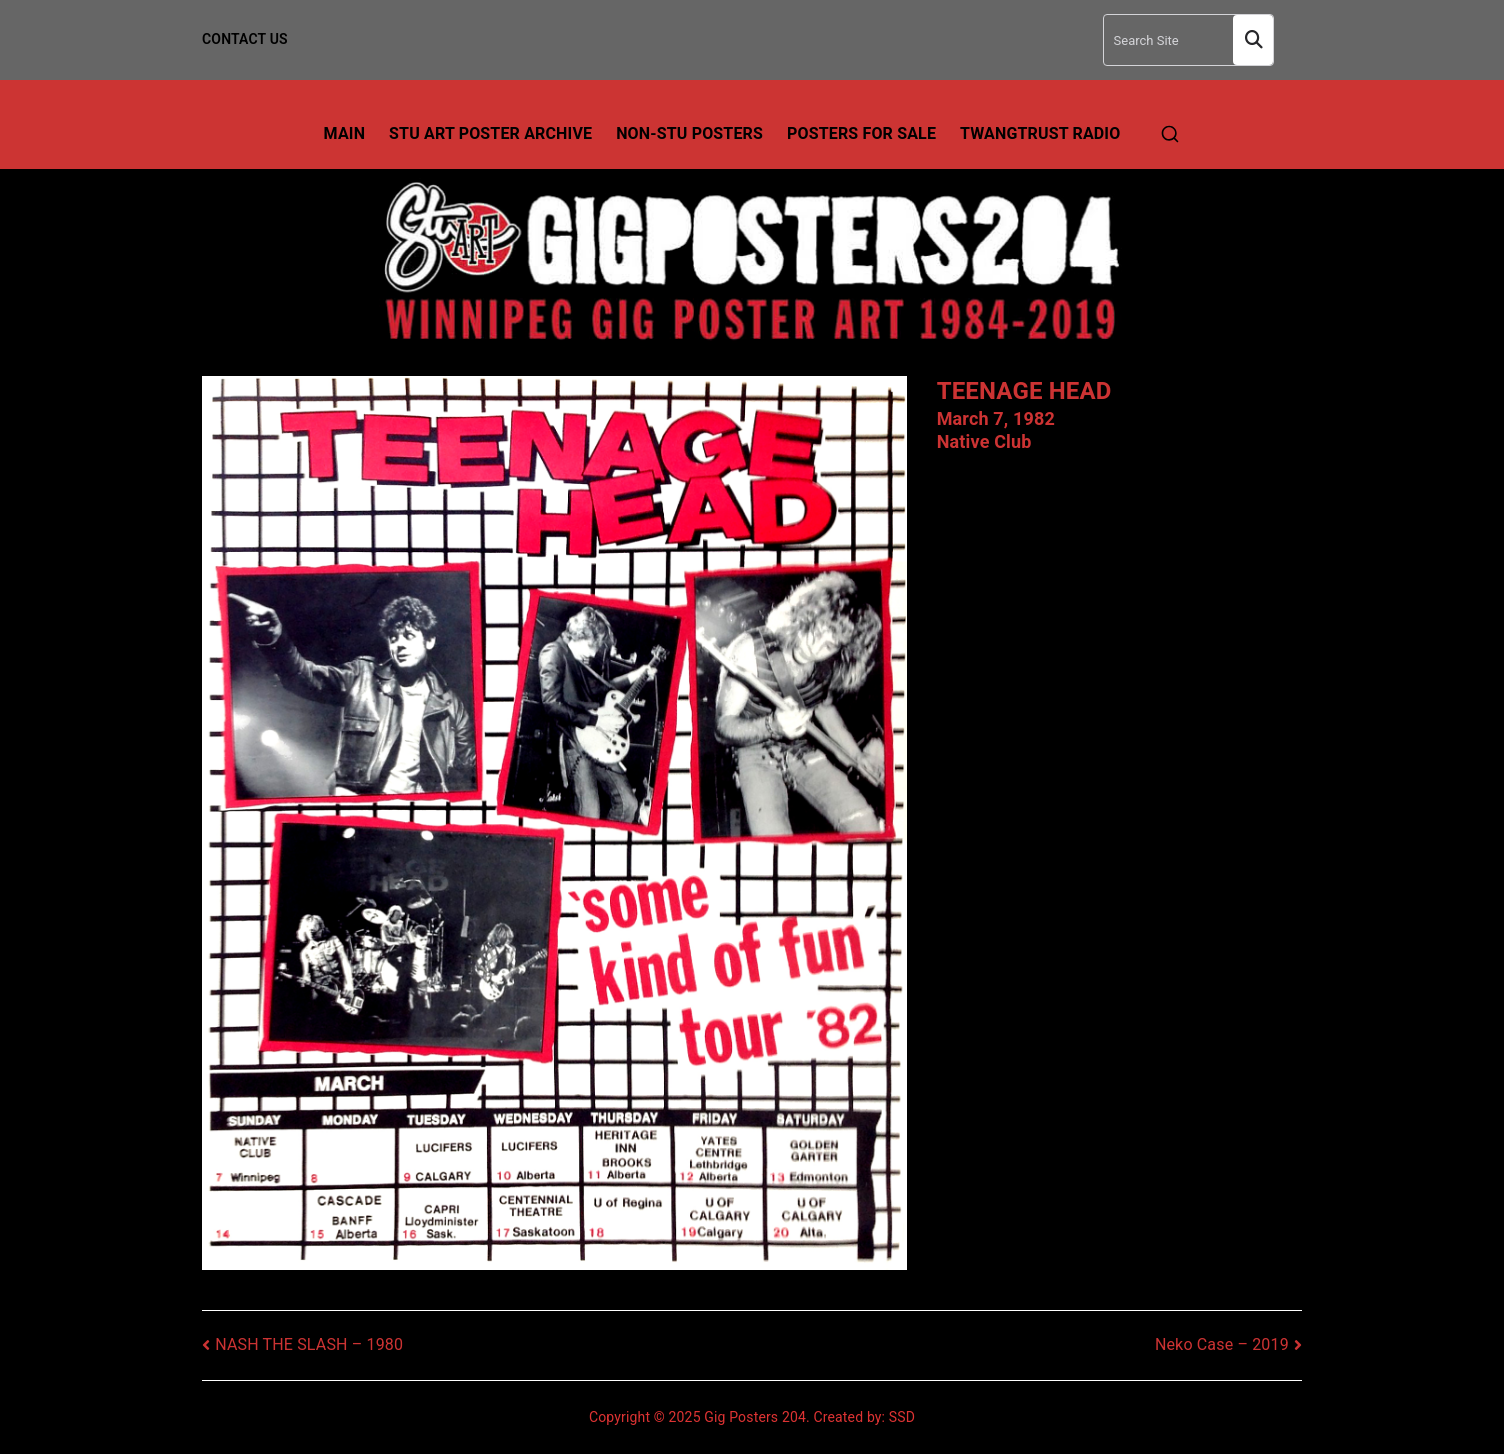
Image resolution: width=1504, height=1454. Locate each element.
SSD (902, 1417)
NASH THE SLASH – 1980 (309, 1344)
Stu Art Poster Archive (490, 133)
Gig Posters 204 (755, 1417)
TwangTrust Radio (1040, 133)
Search (1253, 40)
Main (345, 133)
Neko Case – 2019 (1222, 1344)
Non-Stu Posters (689, 133)
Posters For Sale (861, 133)
